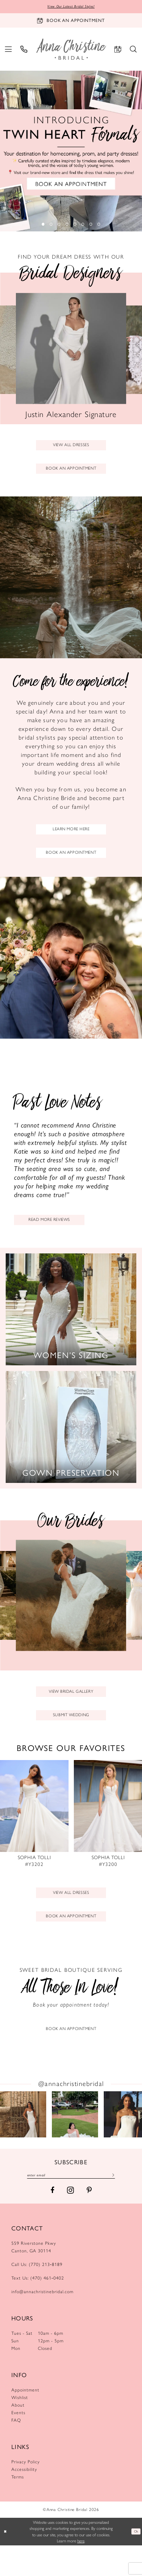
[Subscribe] (125, 2205)
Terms (17, 2508)
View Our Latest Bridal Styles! (71, 6)
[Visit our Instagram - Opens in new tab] (70, 2221)
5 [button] (75, 225)
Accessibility (24, 2500)
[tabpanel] (71, 152)
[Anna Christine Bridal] (71, 49)
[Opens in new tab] (23, 2143)
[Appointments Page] (71, 2028)
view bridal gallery (71, 1707)
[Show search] (133, 50)
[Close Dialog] (6, 2562)
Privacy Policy (25, 2492)
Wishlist (19, 2428)
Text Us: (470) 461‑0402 (37, 2309)
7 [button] (93, 225)
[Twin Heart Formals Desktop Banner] (71, 152)
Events (18, 2443)
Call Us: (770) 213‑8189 (36, 2295)
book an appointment (71, 473)
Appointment (25, 2421)
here (80, 2571)
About (18, 2436)
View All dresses (71, 1914)
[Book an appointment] (71, 21)
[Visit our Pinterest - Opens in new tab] (89, 2221)
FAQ (16, 2451)
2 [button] (49, 225)
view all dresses (71, 447)
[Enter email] (71, 2205)
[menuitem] (8, 50)
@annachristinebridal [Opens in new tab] (71, 2112)
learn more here (71, 837)
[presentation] (34, 1834)
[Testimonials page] (71, 1159)
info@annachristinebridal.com (42, 2322)
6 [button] (84, 225)
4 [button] (67, 225)
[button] (8, 50)
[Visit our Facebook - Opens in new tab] (52, 2221)
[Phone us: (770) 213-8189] (24, 50)
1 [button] (40, 225)
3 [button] (58, 225)
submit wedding (71, 1733)
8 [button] (101, 225)
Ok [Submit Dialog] (135, 2562)
